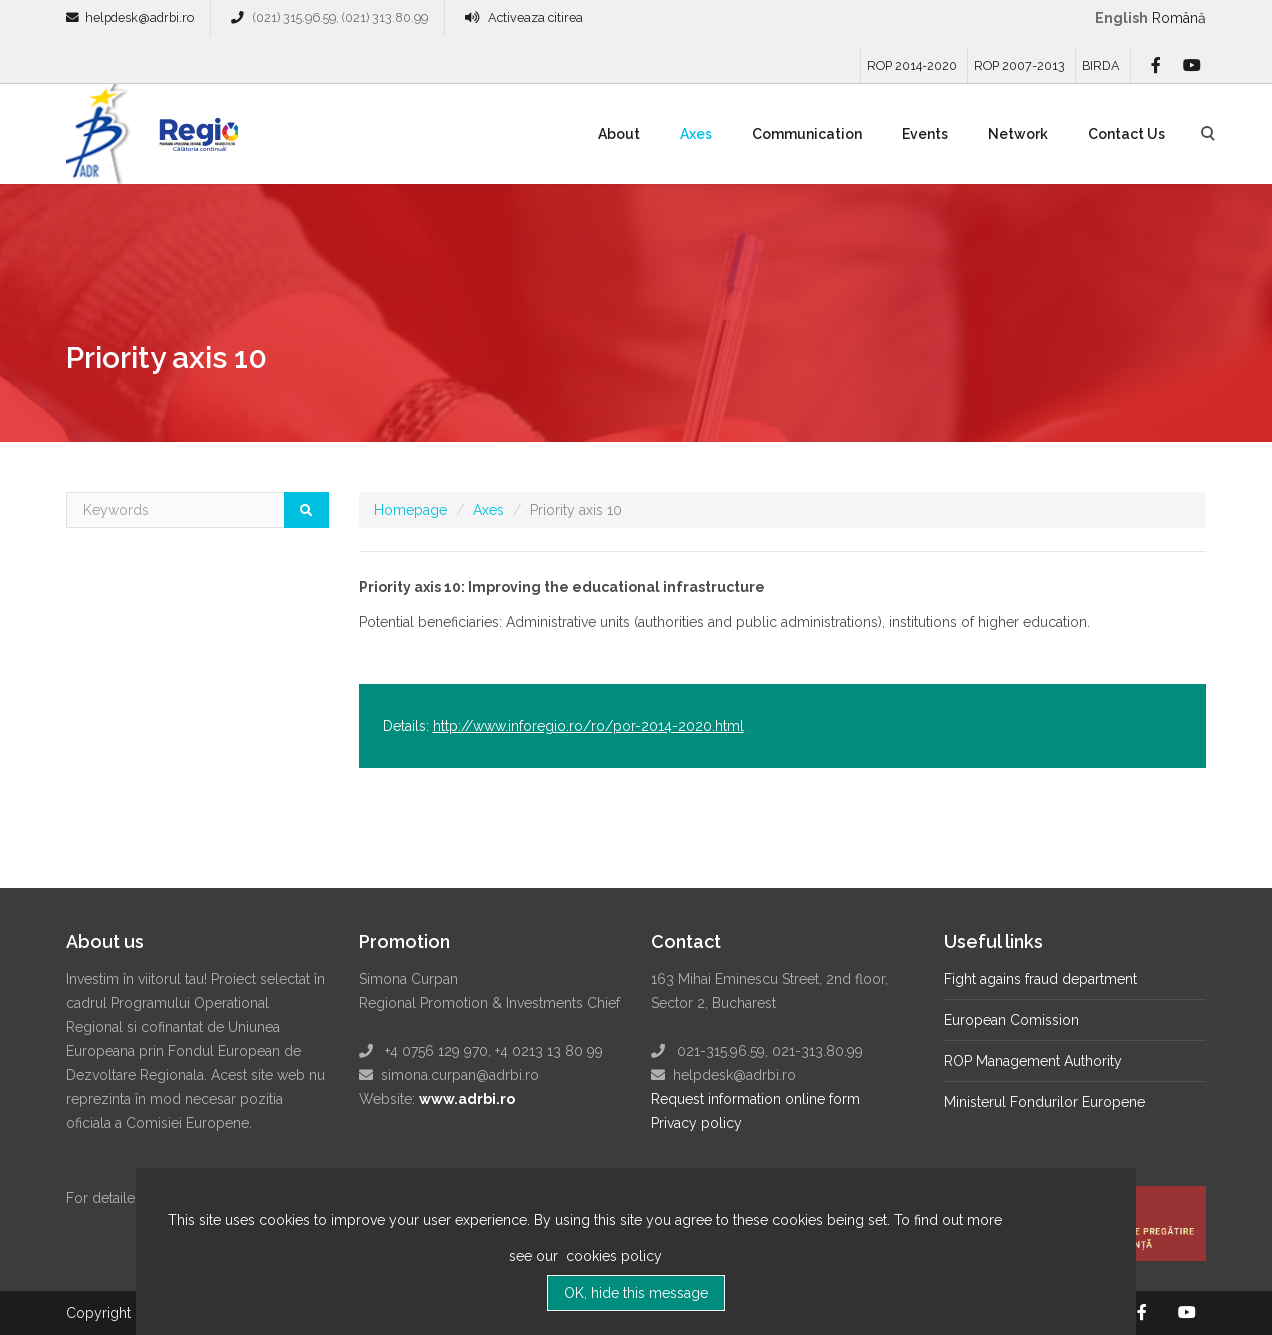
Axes (696, 134)
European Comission (1011, 1020)
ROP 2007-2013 (1019, 65)
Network (1018, 134)
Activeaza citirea (535, 17)
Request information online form (755, 1099)
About (619, 134)
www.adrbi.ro (467, 1099)
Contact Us (1126, 134)
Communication (807, 134)
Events (925, 134)
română (1179, 18)
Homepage (410, 510)
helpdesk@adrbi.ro (139, 17)
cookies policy (612, 1267)
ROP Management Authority (1033, 1061)
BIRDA (1101, 65)
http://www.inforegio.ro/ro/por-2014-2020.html (588, 726)
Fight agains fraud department (1040, 979)
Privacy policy (696, 1123)
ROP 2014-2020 (912, 65)
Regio (195, 141)
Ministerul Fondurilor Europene (1044, 1102)
